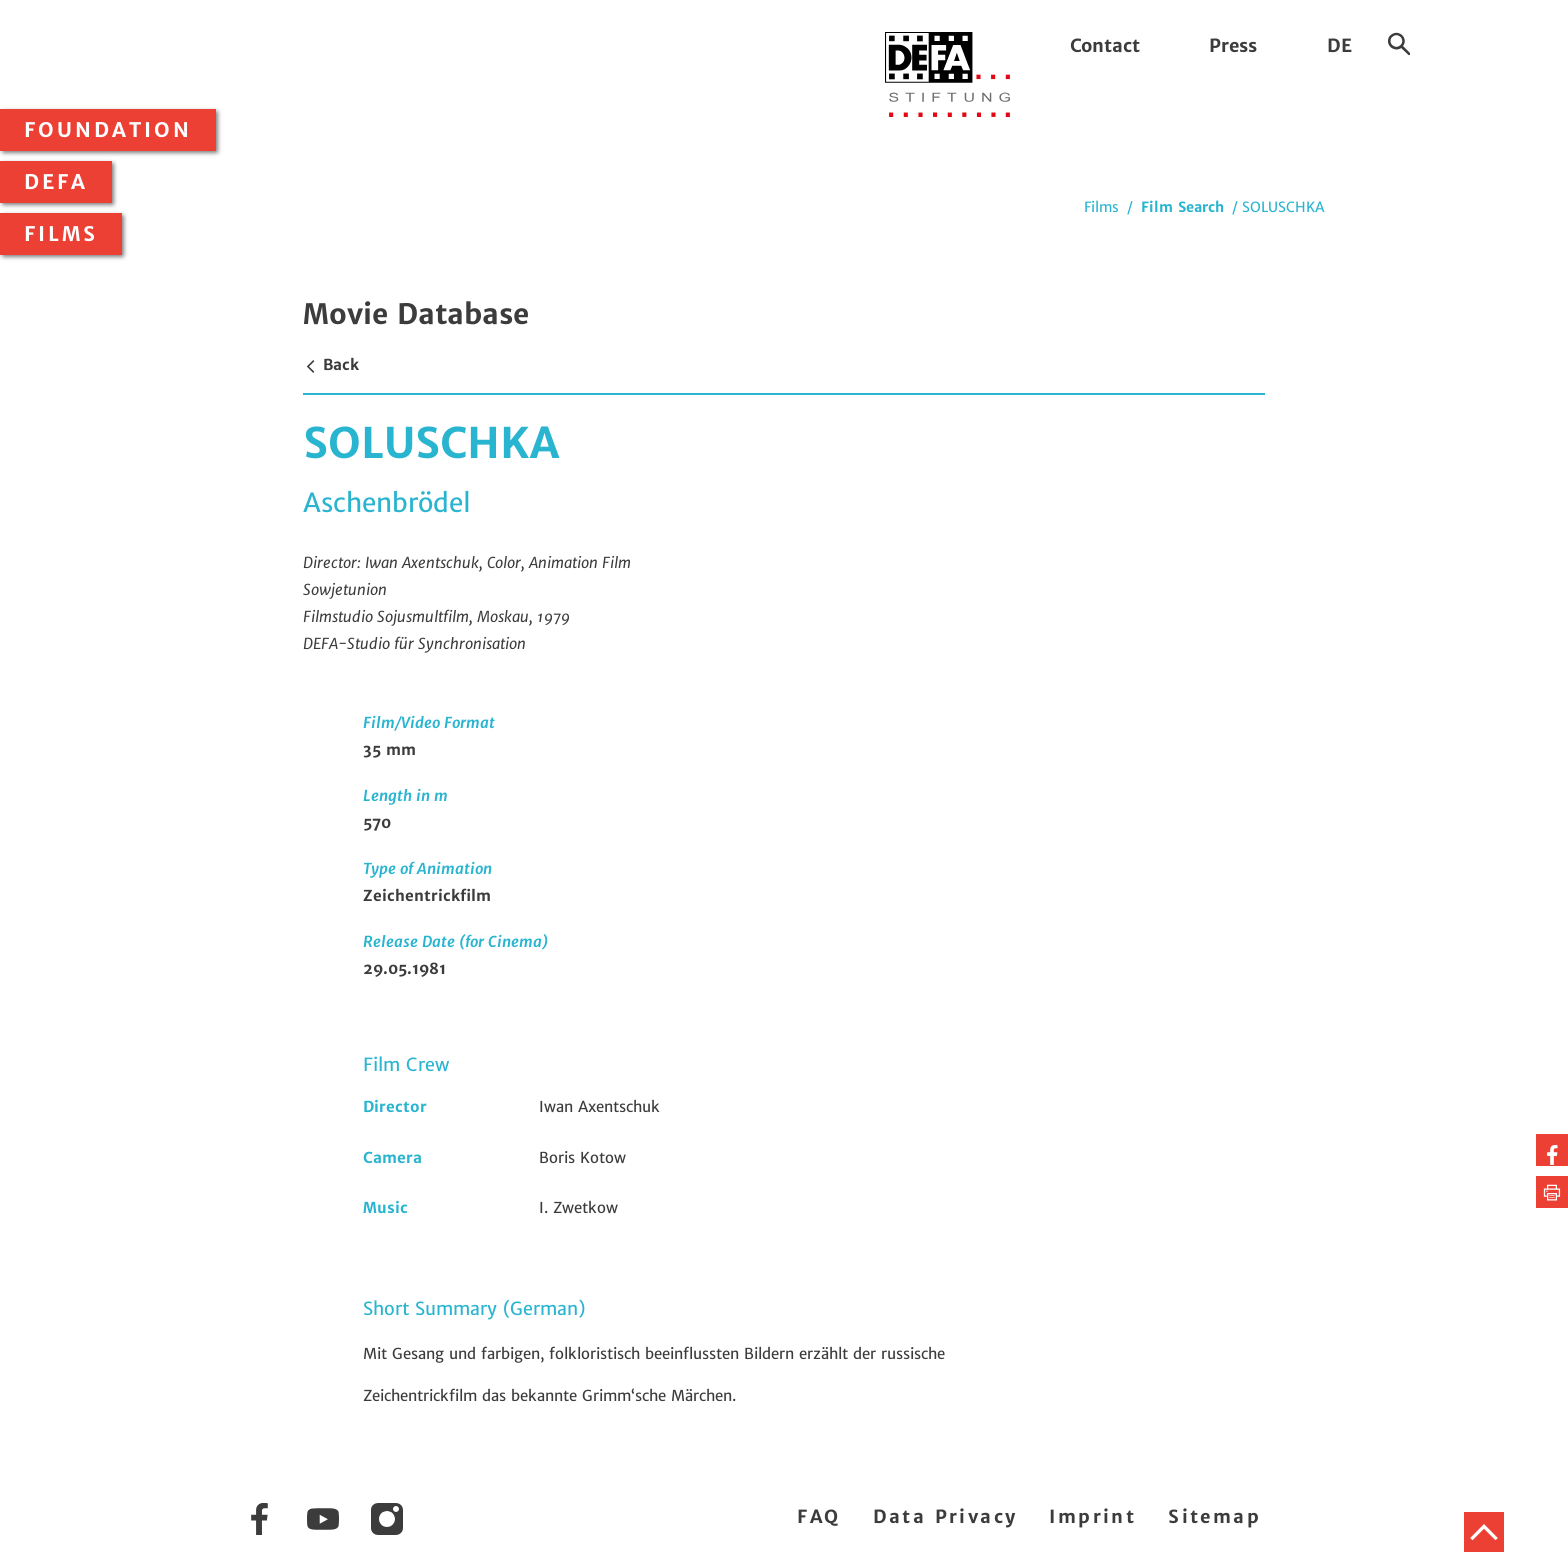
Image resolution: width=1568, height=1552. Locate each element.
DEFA (56, 182)
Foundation (108, 130)
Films (61, 234)
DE (1339, 45)
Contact (1105, 45)
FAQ (818, 1516)
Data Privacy (945, 1516)
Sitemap (1214, 1516)
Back (331, 364)
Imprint (1092, 1516)
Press (1233, 45)
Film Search (1182, 207)
